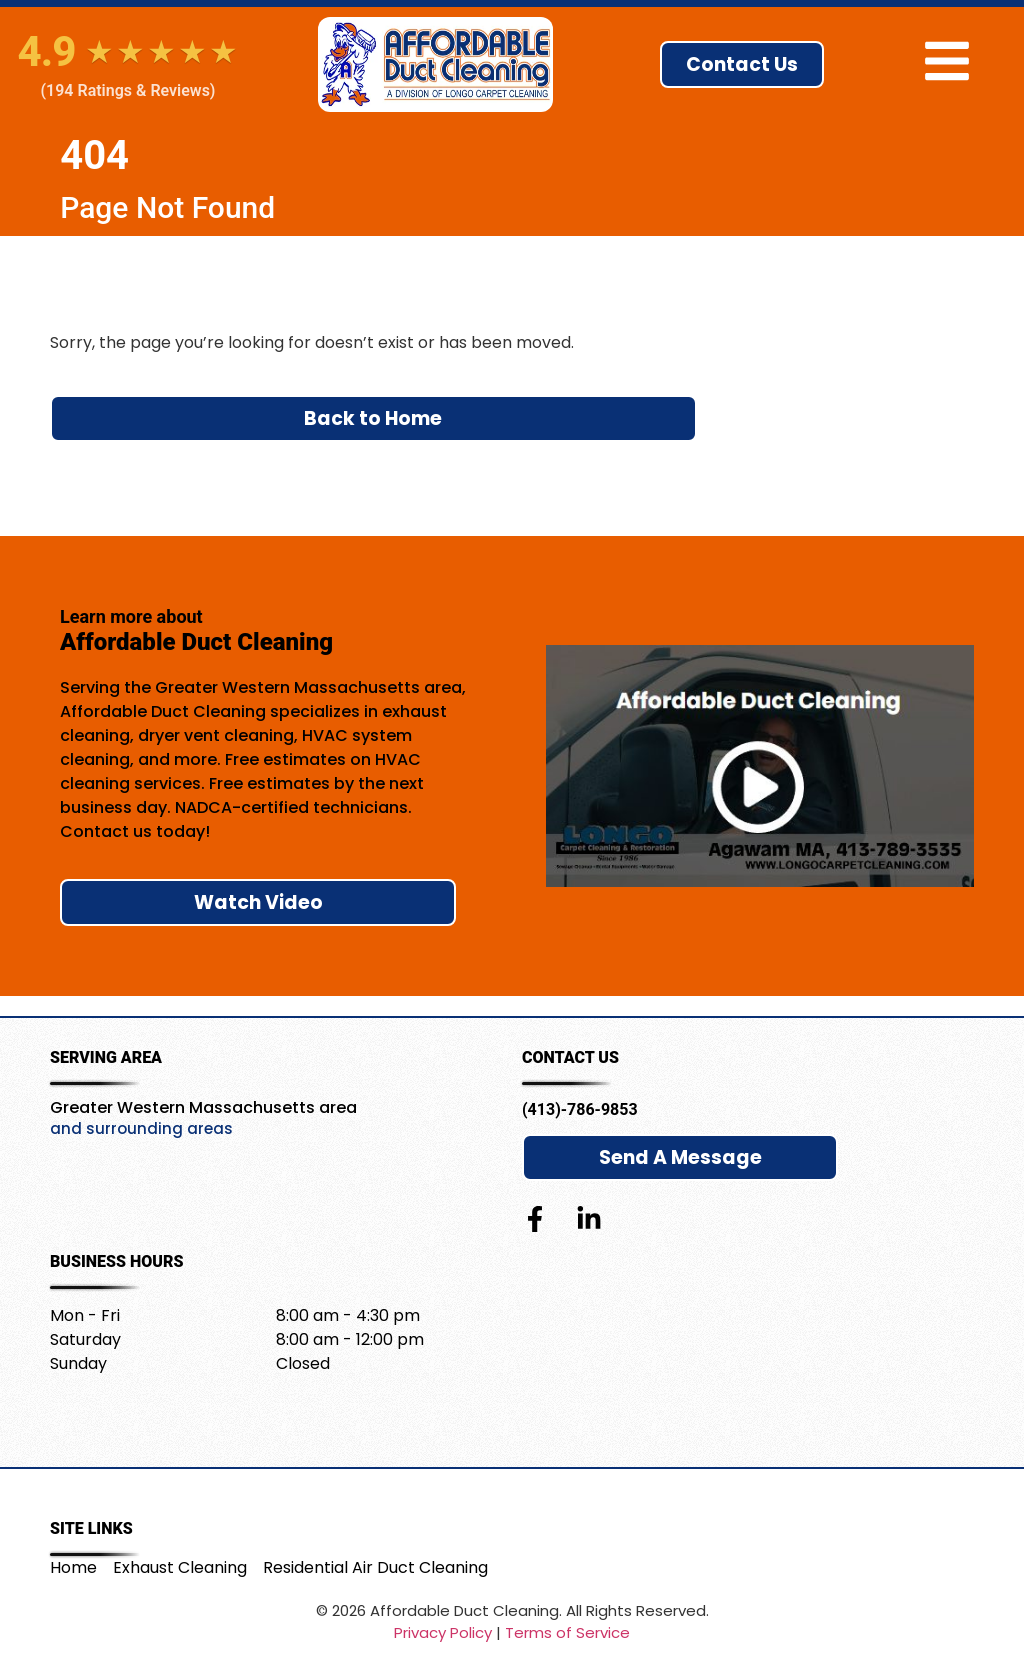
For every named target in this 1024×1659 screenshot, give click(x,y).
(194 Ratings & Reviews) (128, 91)
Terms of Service (567, 1632)
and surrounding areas (141, 1128)
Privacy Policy (443, 1632)
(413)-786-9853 (580, 1109)
